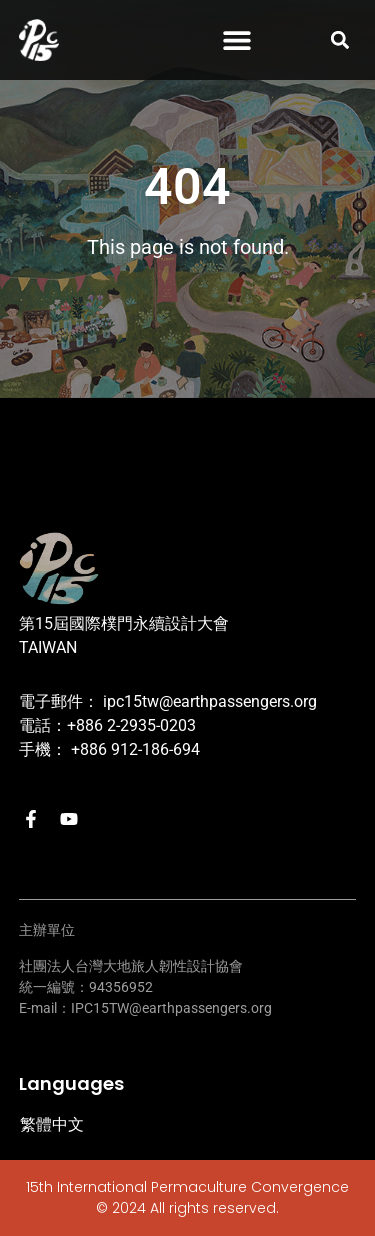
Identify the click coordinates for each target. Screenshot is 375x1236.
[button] (236, 40)
